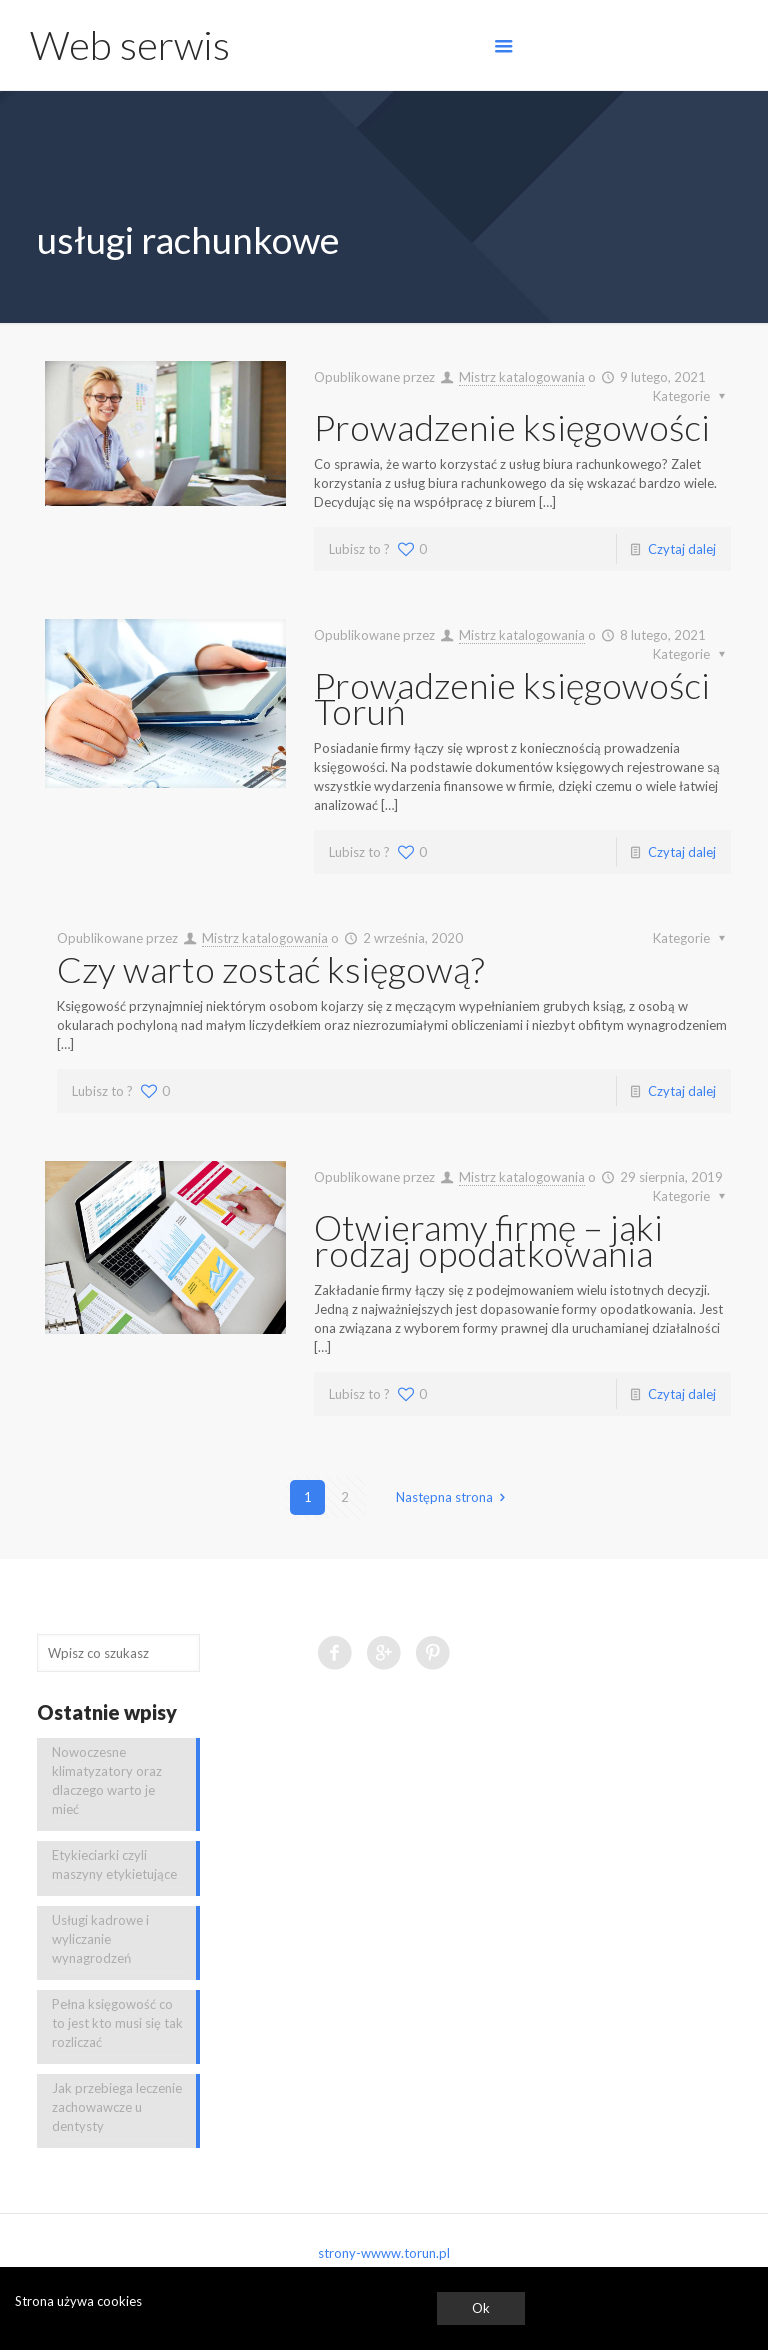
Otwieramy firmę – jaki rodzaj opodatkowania (488, 1240)
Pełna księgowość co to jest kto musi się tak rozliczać (117, 2023)
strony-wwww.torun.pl (384, 2253)
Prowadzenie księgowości (512, 427)
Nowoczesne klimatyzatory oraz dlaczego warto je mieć (107, 1780)
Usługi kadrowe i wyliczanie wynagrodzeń (100, 1939)
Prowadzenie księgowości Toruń (512, 698)
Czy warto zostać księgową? (270, 969)
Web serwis (130, 45)
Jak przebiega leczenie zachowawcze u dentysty (117, 2107)
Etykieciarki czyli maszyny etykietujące (114, 1864)
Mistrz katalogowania (522, 377)
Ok (481, 2308)
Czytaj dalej (682, 549)
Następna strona (453, 1497)
